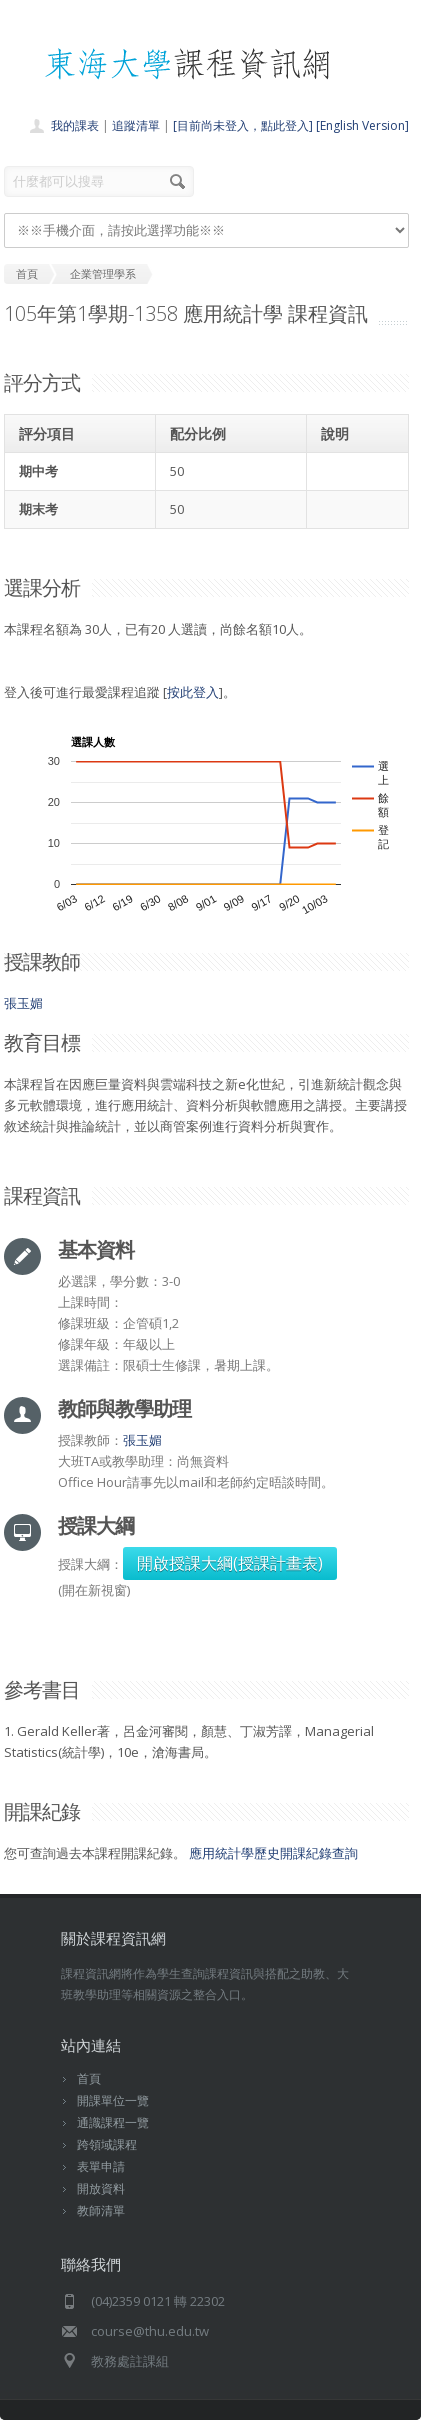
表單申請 (101, 2166)
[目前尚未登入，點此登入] (243, 125)
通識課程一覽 (113, 2122)
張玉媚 (23, 1003)
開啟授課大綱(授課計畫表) (230, 1563)
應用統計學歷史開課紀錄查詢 (273, 1853)
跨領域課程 (107, 2144)
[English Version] (362, 125)
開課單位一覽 (113, 2100)
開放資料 (101, 2188)
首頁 (89, 2078)
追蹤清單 (136, 125)
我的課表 (75, 125)
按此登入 (193, 692)
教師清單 (101, 2210)
